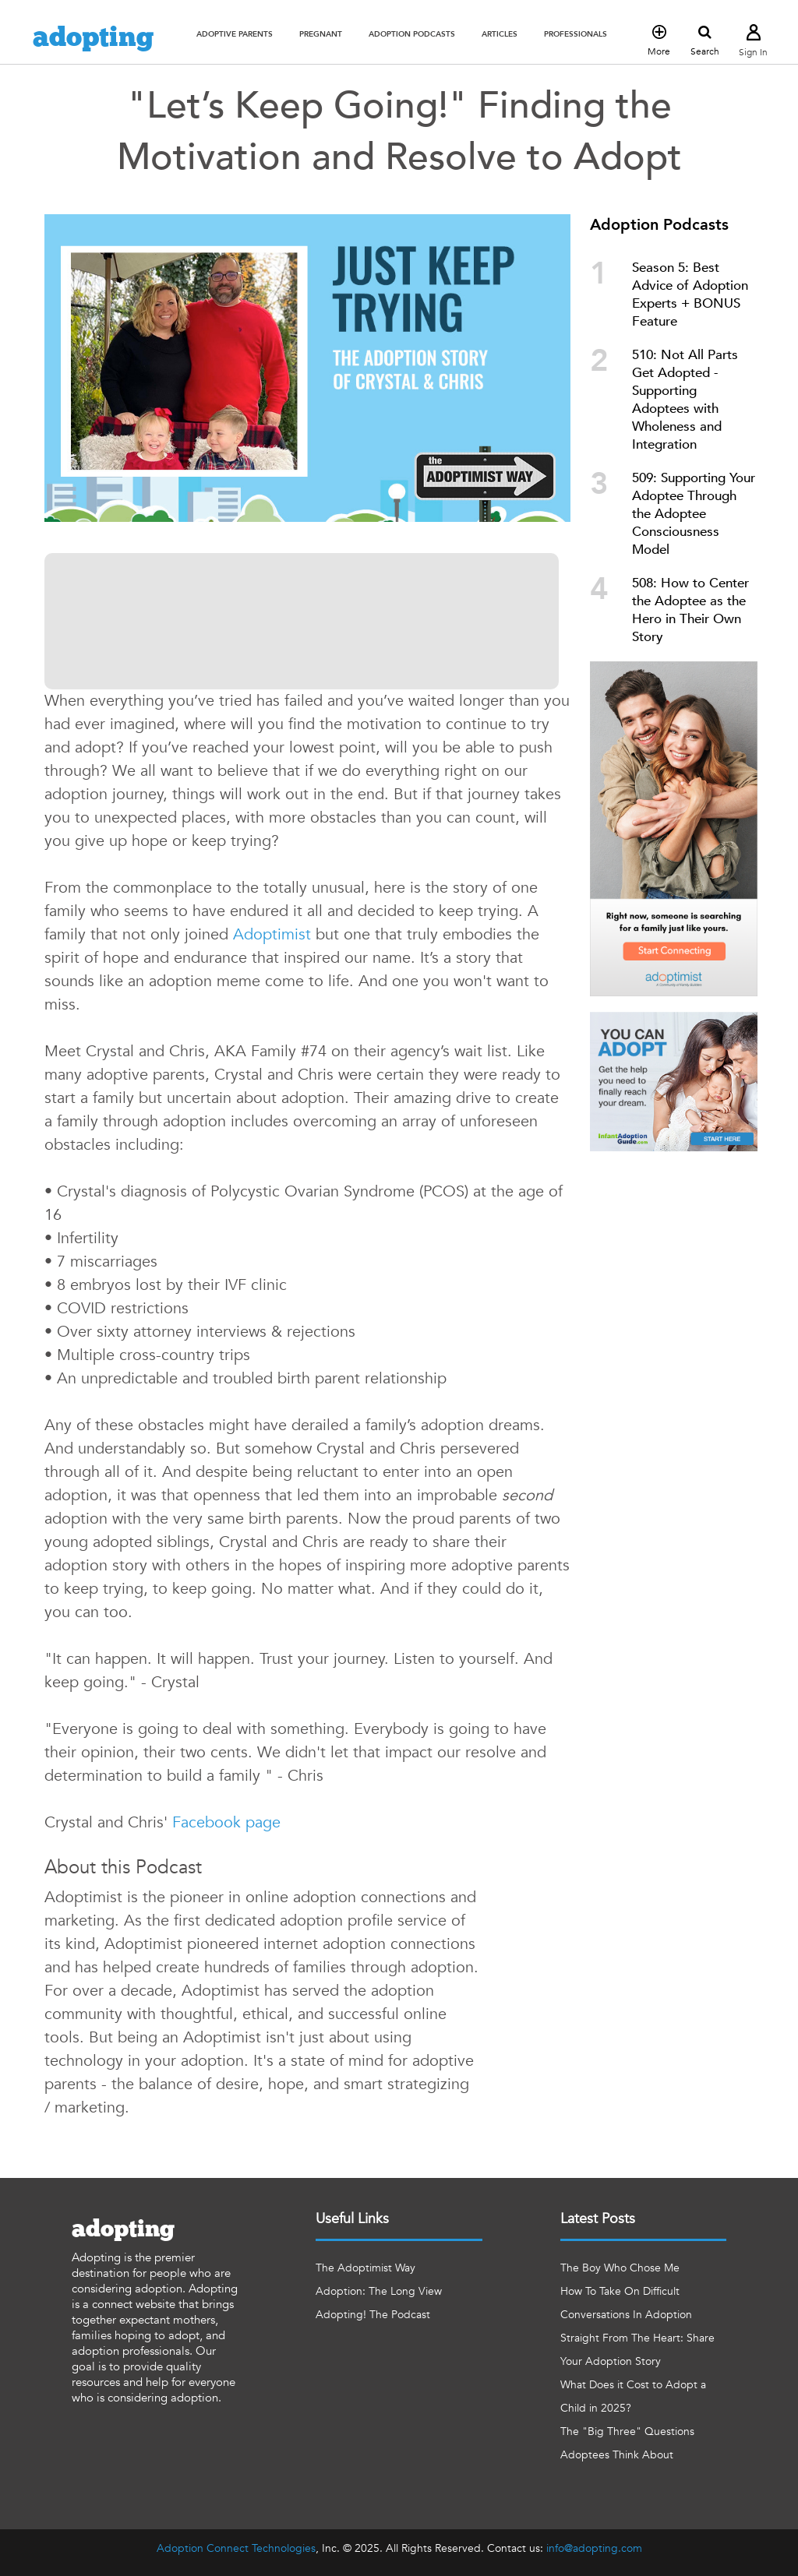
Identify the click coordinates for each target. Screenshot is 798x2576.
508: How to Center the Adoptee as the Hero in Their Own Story (690, 610)
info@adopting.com (594, 2548)
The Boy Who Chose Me (620, 2268)
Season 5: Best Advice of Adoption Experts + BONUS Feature (690, 294)
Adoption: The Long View (379, 2291)
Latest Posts (597, 2219)
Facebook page (226, 1822)
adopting (93, 38)
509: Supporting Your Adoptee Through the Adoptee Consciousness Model (693, 514)
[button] (234, 34)
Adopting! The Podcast (373, 2314)
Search (704, 41)
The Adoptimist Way (365, 2268)
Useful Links (352, 2219)
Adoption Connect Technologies (236, 2548)
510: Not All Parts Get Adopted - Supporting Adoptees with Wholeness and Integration (685, 399)
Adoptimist (272, 934)
